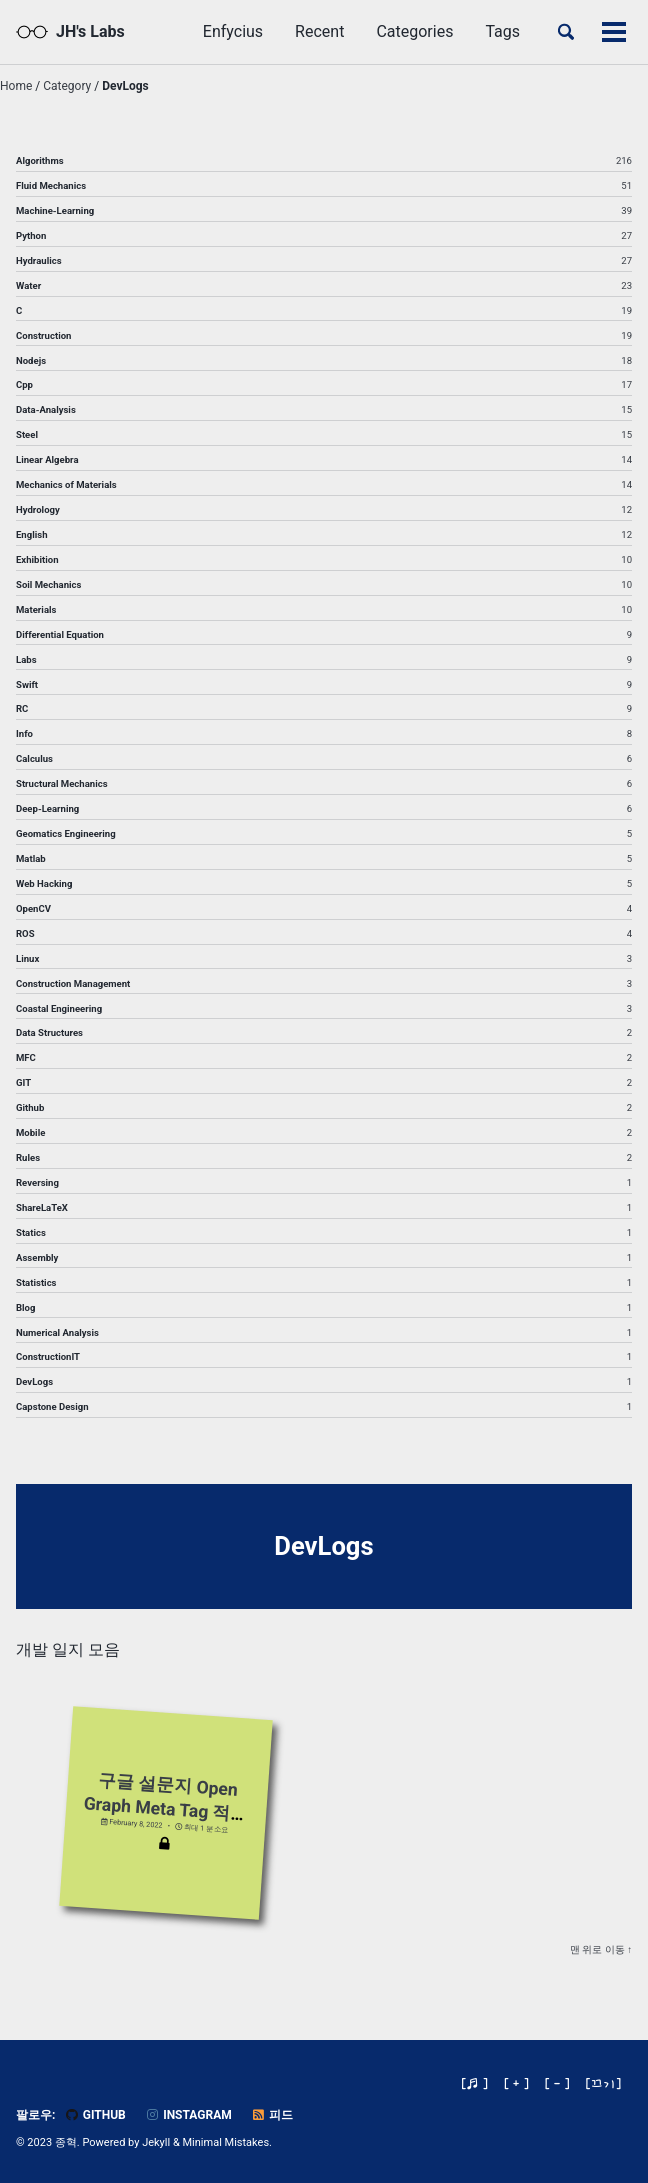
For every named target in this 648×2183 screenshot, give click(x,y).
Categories (414, 31)
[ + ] (516, 2083)
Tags (502, 31)
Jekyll (156, 2142)
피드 (272, 2115)
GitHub (94, 2115)
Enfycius (233, 31)
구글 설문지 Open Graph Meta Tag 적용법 (166, 1808)
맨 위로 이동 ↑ (601, 1951)
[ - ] (557, 2083)
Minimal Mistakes (226, 2142)
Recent (319, 31)
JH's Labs (90, 31)
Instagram (188, 2115)
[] (604, 2083)
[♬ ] (474, 2083)
